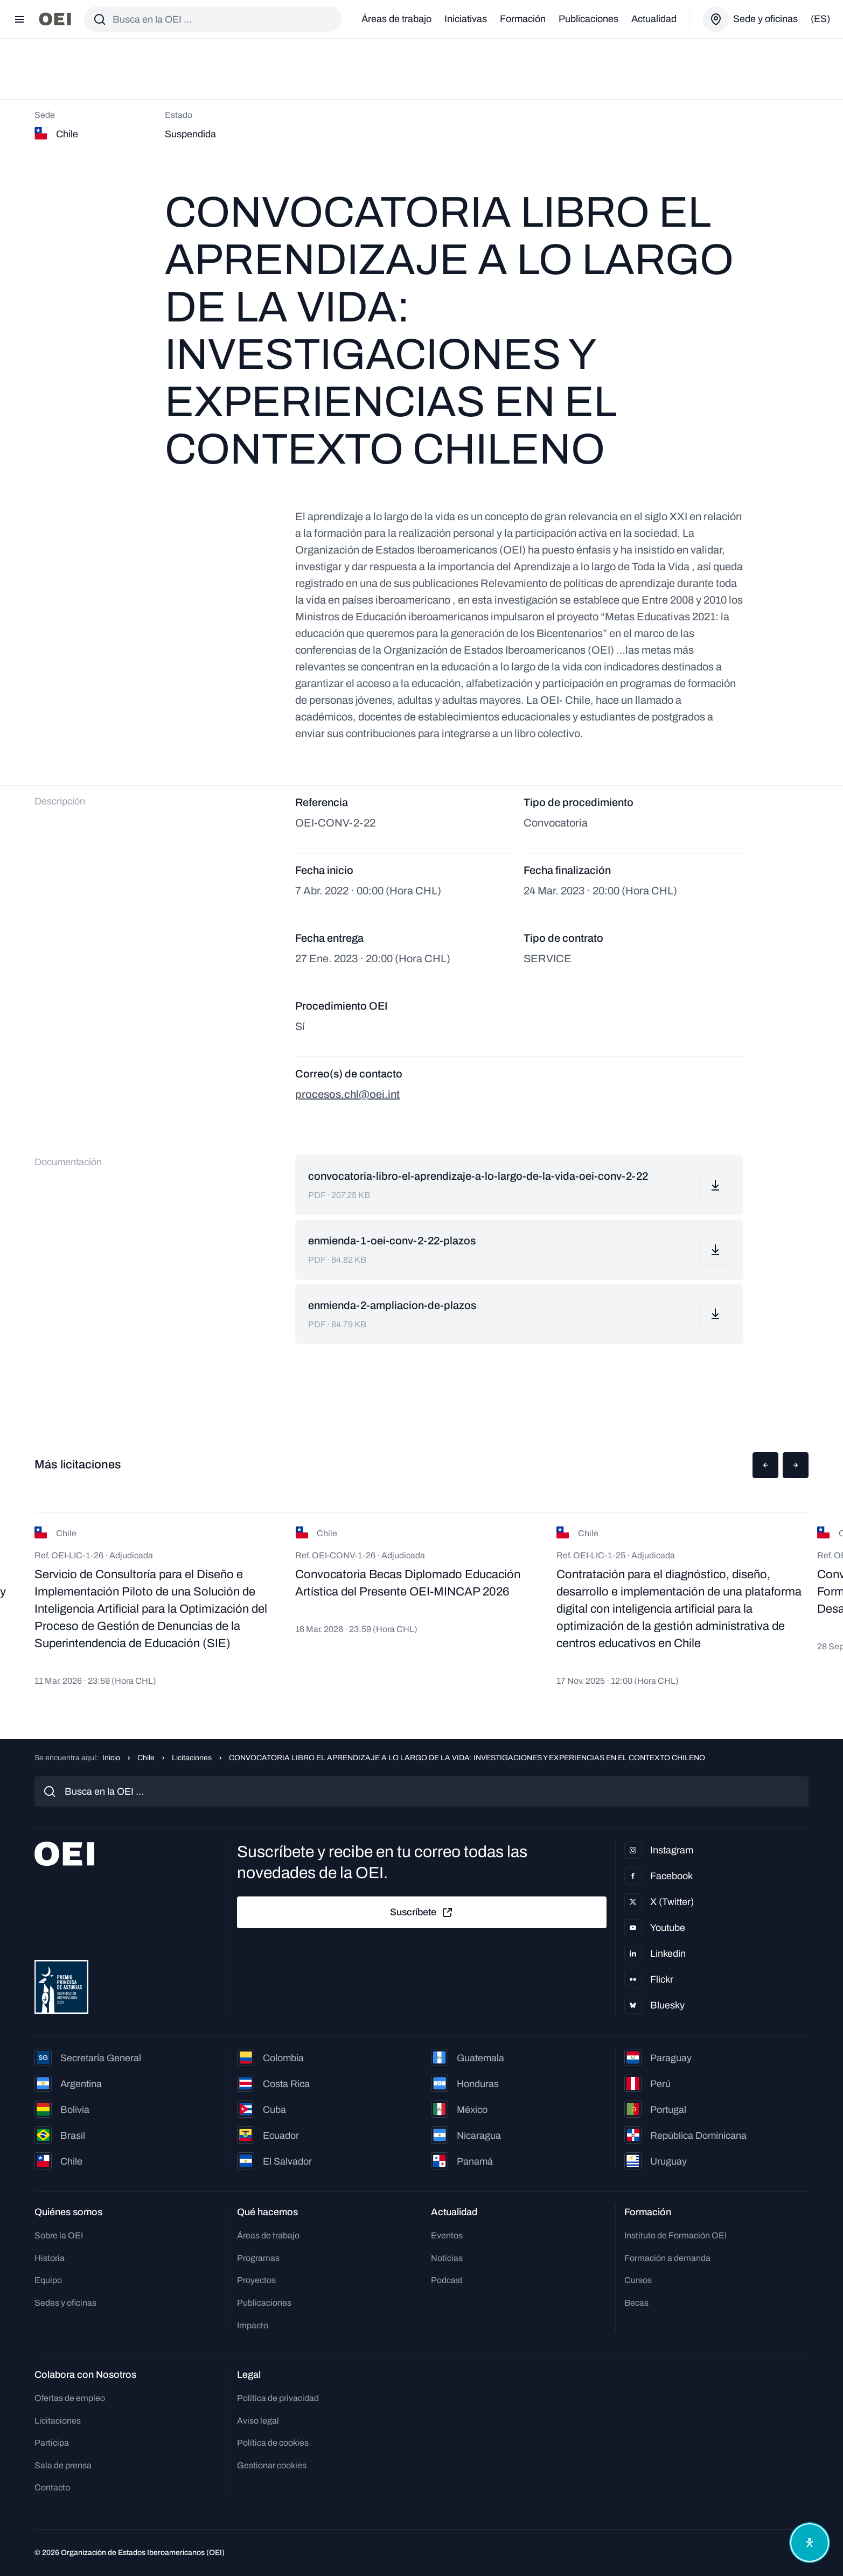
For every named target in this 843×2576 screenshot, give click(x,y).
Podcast (447, 2280)
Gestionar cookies (271, 2465)
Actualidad (654, 18)
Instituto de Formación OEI (675, 2235)
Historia (49, 2258)
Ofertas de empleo (69, 2398)
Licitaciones (192, 1758)
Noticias (447, 2258)
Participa (51, 2442)
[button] (765, 1465)
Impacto (252, 2325)
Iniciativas (465, 18)
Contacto (52, 2487)
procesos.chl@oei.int (347, 1094)
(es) (820, 18)
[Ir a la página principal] (55, 19)
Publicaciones (588, 18)
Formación (523, 18)
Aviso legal (258, 2420)
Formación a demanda (667, 2258)
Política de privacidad (278, 2398)
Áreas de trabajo (396, 18)
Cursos (638, 2280)
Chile (146, 1758)
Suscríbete (422, 1912)
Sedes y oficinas (65, 2302)
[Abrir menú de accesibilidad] (809, 2542)
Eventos (447, 2235)
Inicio (111, 1758)
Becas (636, 2302)
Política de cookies (273, 2442)
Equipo (48, 2280)
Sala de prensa (63, 2465)
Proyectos (256, 2280)
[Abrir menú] (19, 19)
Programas (258, 2258)
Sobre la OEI (58, 2235)
